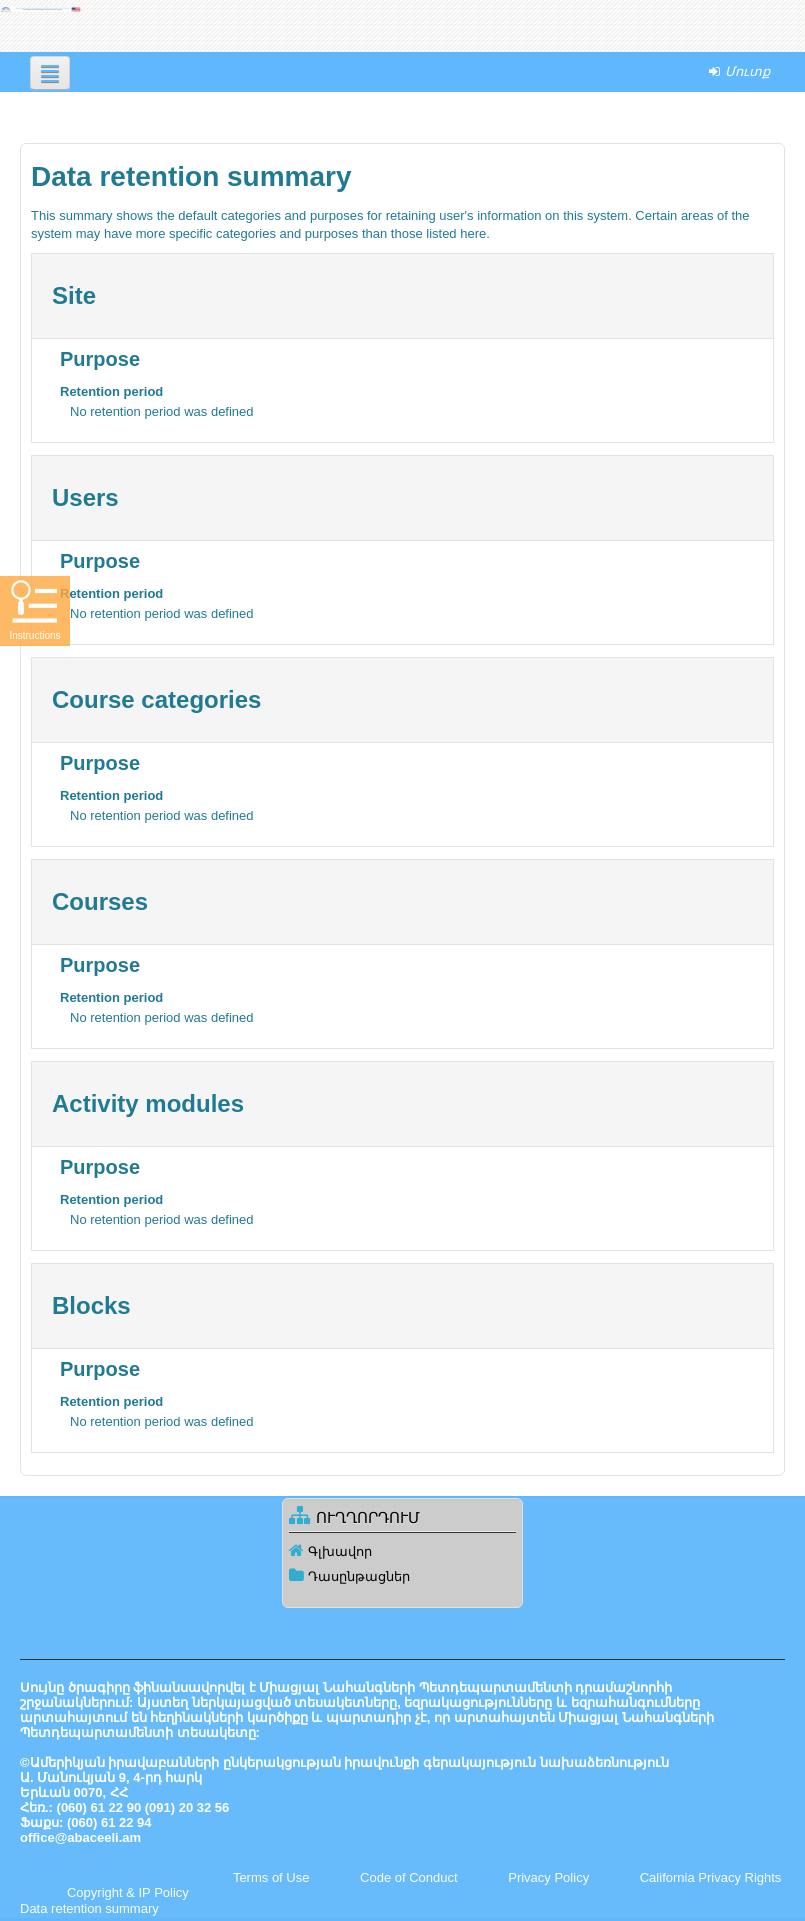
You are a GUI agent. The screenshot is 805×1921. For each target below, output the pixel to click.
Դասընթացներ (359, 1576)
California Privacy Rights (711, 1877)
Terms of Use (271, 1877)
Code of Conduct (409, 1877)
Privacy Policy (548, 1877)
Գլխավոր (340, 1551)
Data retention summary (89, 1908)
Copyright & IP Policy (128, 1892)
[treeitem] (402, 1551)
